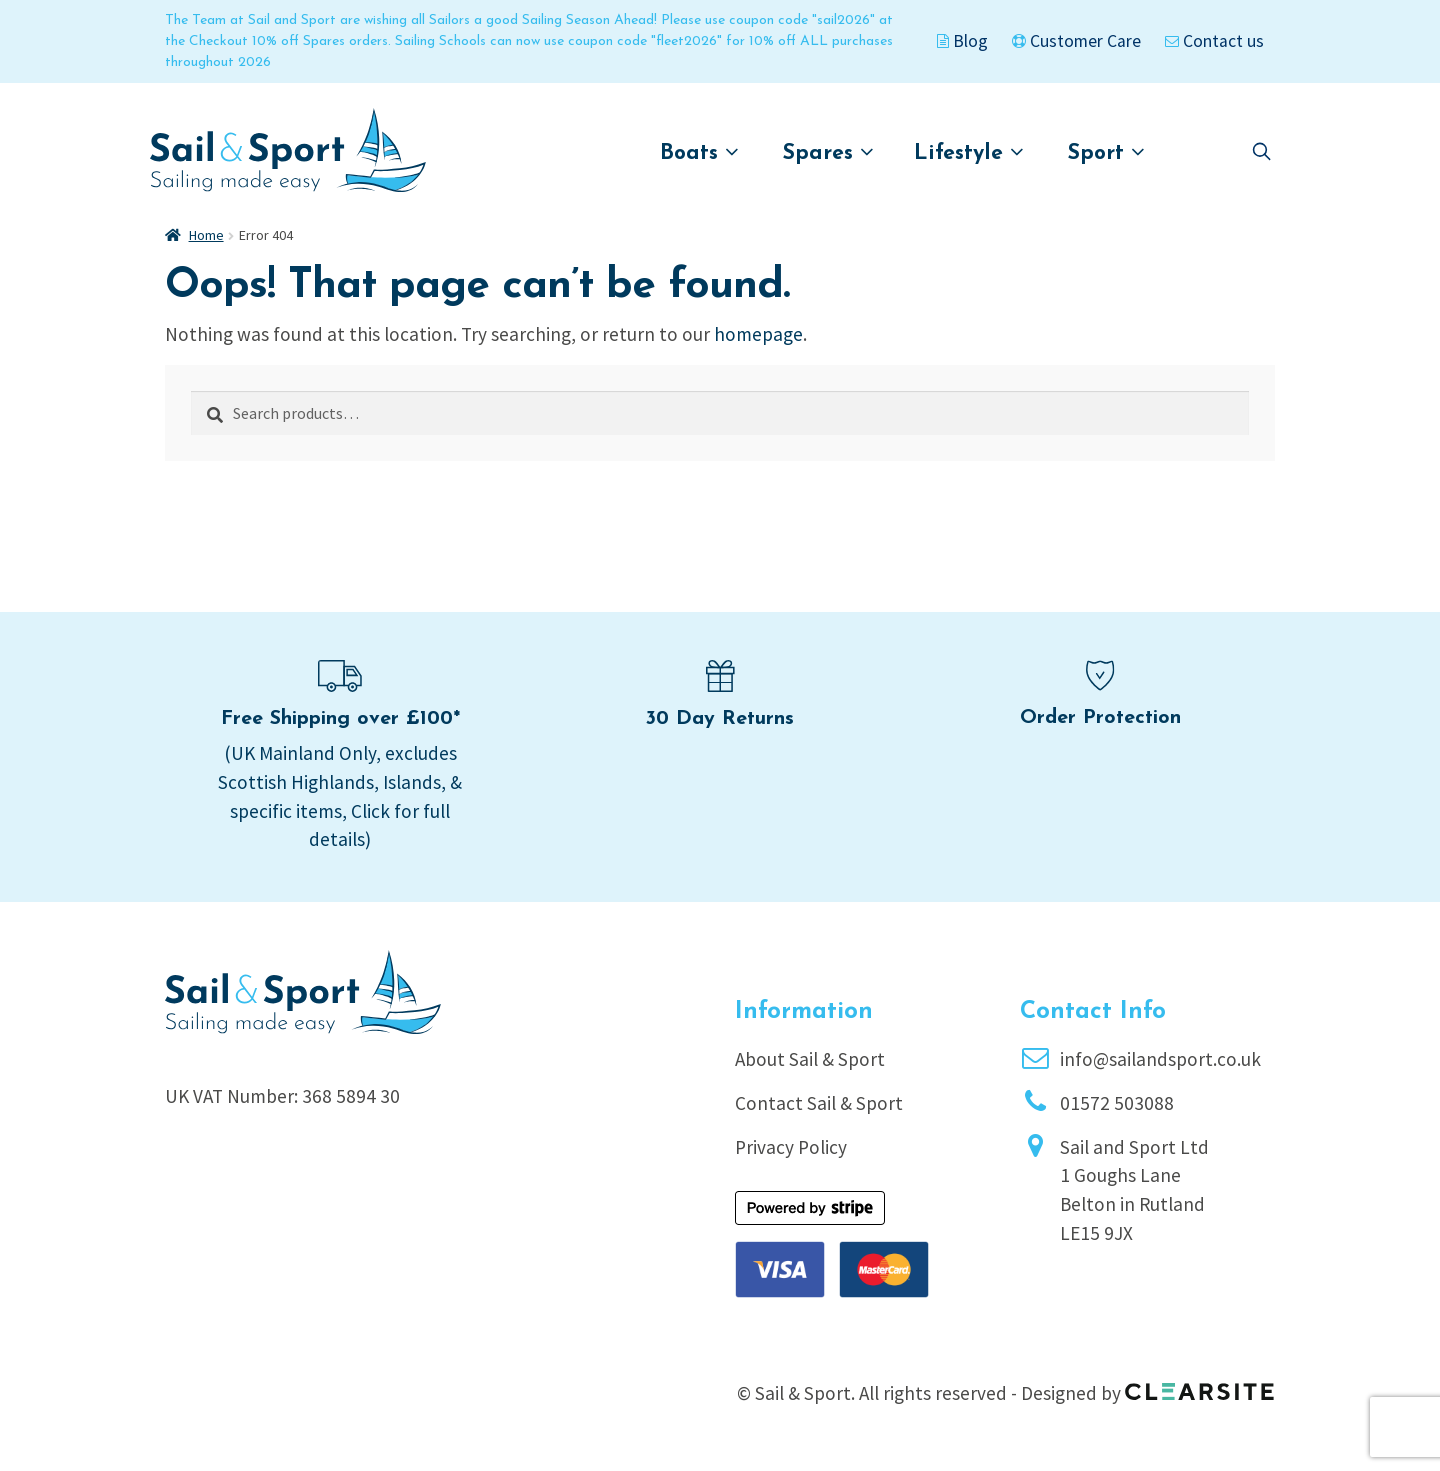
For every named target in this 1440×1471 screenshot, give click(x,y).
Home (206, 235)
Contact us (1214, 41)
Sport (1106, 152)
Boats (699, 152)
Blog (962, 41)
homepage (758, 334)
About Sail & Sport (810, 1059)
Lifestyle (969, 152)
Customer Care (1076, 41)
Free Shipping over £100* (340, 719)
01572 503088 (1117, 1103)
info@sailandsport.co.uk (1160, 1059)
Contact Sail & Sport (819, 1103)
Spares (828, 152)
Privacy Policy (791, 1147)
